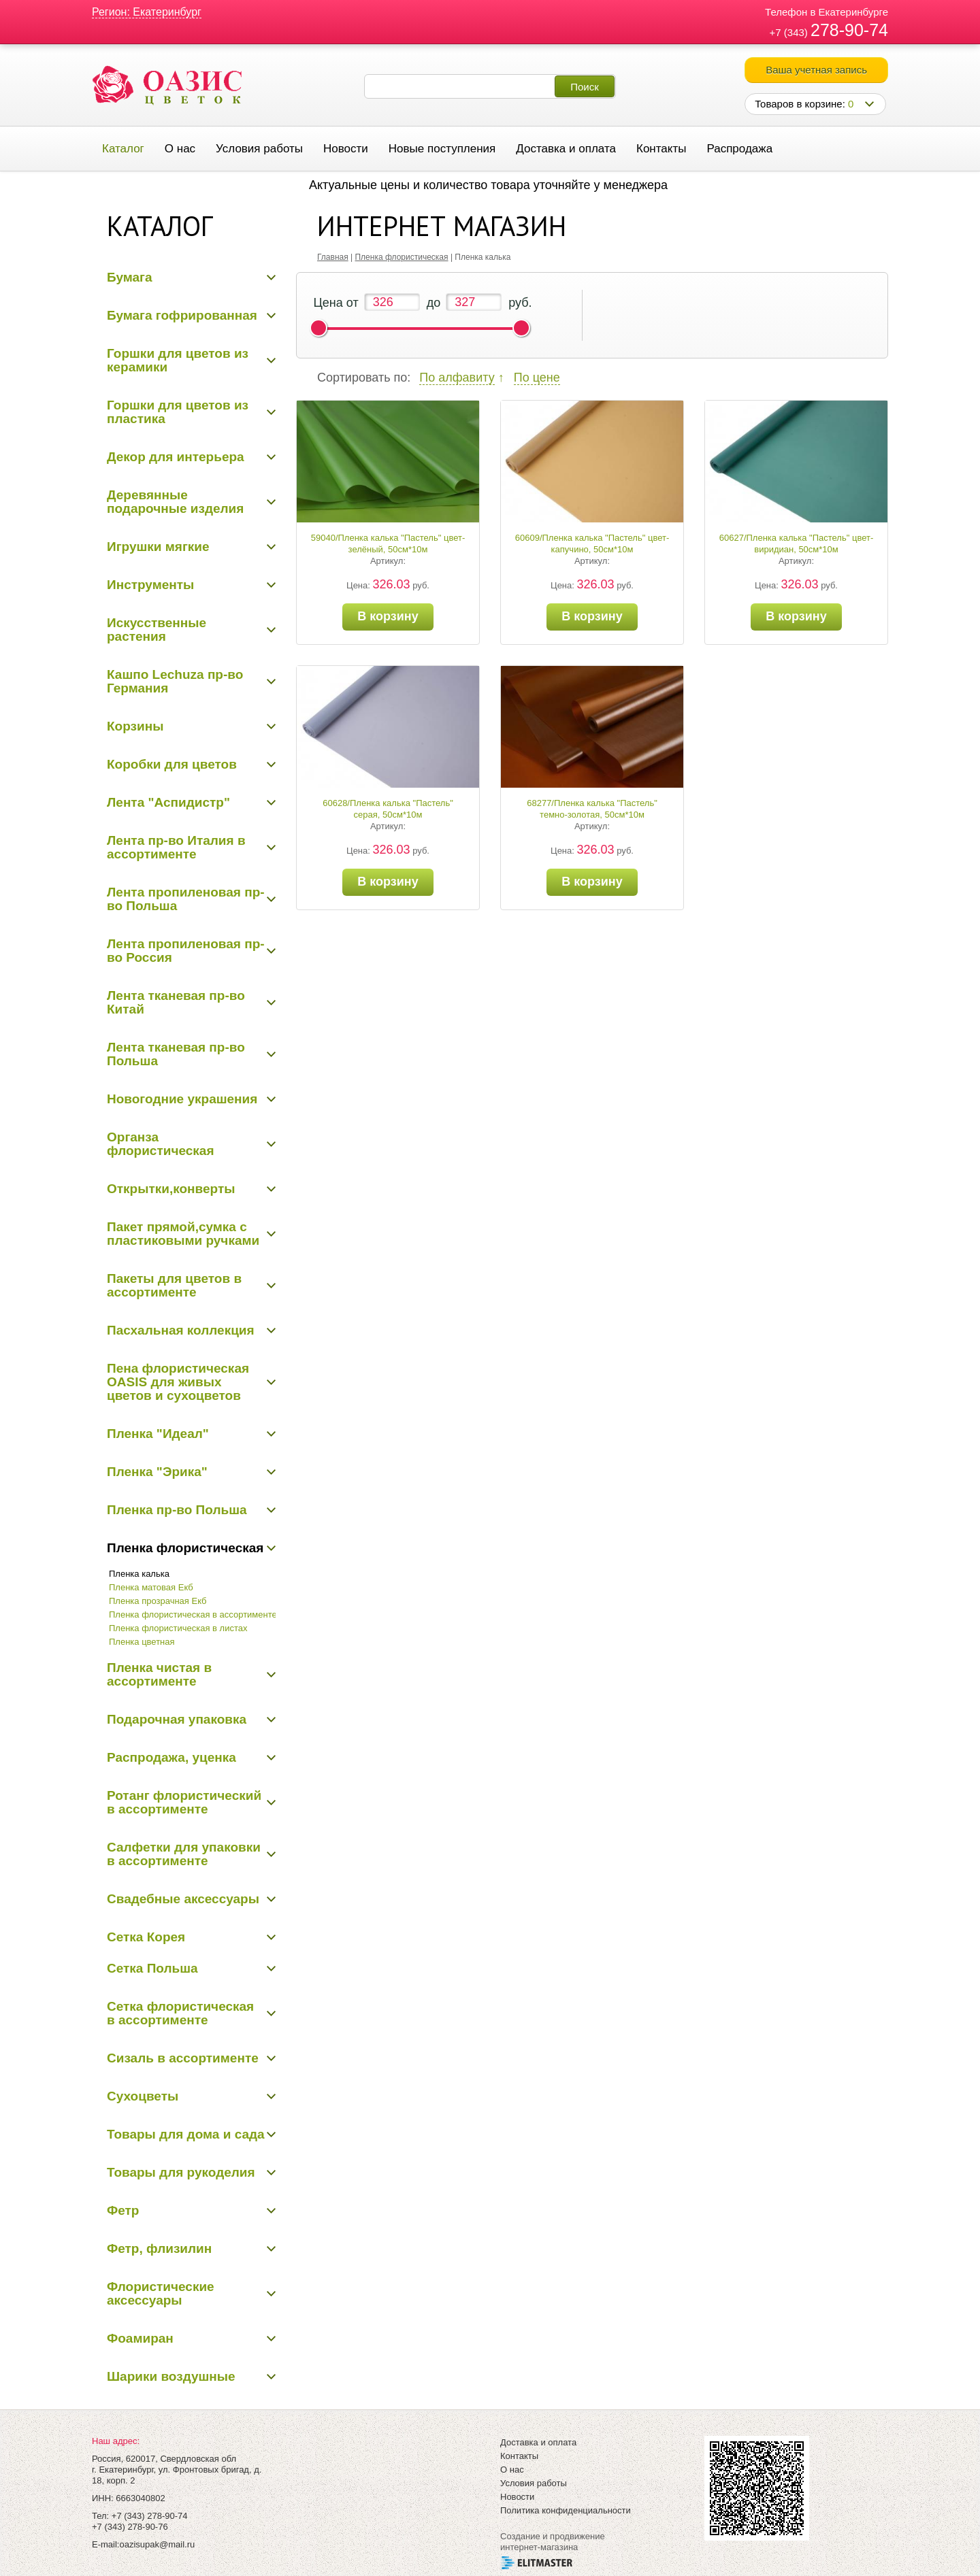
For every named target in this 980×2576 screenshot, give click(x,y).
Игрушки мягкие (158, 546)
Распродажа (739, 148)
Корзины (135, 726)
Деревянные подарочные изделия (175, 502)
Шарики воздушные (171, 2376)
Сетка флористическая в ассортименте (180, 2013)
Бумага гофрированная (182, 315)
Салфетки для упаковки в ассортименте (184, 1854)
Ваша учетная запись (816, 70)
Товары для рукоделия (181, 2172)
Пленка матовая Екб (151, 1587)
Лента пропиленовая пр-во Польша (186, 899)
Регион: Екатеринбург (146, 12)
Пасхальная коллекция (181, 1330)
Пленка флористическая (185, 1548)
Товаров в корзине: (804, 104)
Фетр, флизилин (159, 2248)
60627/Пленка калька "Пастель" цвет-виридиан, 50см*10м (796, 543)
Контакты (661, 148)
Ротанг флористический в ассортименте (184, 1802)
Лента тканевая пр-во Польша (176, 1054)
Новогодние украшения (182, 1099)
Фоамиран (140, 2338)
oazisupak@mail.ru (157, 2544)
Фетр (123, 2210)
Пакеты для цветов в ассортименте (174, 1285)
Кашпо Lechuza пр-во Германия (175, 681)
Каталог (123, 148)
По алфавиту (456, 377)
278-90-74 (849, 29)
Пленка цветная (142, 1642)
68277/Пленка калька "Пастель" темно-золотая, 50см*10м (592, 809)
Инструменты (150, 585)
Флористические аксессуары (160, 2293)
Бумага (129, 277)
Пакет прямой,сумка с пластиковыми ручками (183, 1234)
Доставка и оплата (566, 148)
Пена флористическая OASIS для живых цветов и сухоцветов (178, 1382)
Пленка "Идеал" (158, 1433)
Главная (332, 257)
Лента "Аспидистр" (168, 802)
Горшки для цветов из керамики (177, 360)
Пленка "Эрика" (157, 1472)
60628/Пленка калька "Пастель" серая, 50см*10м (388, 809)
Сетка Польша (152, 1968)
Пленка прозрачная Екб (158, 1601)
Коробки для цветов (172, 764)
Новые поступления (442, 148)
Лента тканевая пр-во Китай (176, 1002)
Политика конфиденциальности (565, 2510)
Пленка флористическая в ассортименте (193, 1614)
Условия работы (259, 148)
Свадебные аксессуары (183, 1899)
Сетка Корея (146, 1937)
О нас (180, 148)
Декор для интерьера (175, 457)
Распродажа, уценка (171, 1757)
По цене (537, 377)
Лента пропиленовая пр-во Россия (186, 951)
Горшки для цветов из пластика (177, 412)
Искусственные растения (156, 629)
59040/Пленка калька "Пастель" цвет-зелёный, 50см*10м (388, 543)
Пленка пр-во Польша (177, 1510)
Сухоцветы (142, 2096)
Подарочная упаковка (176, 1719)
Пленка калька (139, 1574)
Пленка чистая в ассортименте (159, 1674)
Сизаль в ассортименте (183, 2058)
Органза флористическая (160, 1144)
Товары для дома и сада (186, 2134)
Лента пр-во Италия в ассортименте (176, 847)
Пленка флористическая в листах (178, 1628)
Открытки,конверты (171, 1189)
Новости (345, 148)
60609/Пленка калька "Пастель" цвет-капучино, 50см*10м (592, 543)
